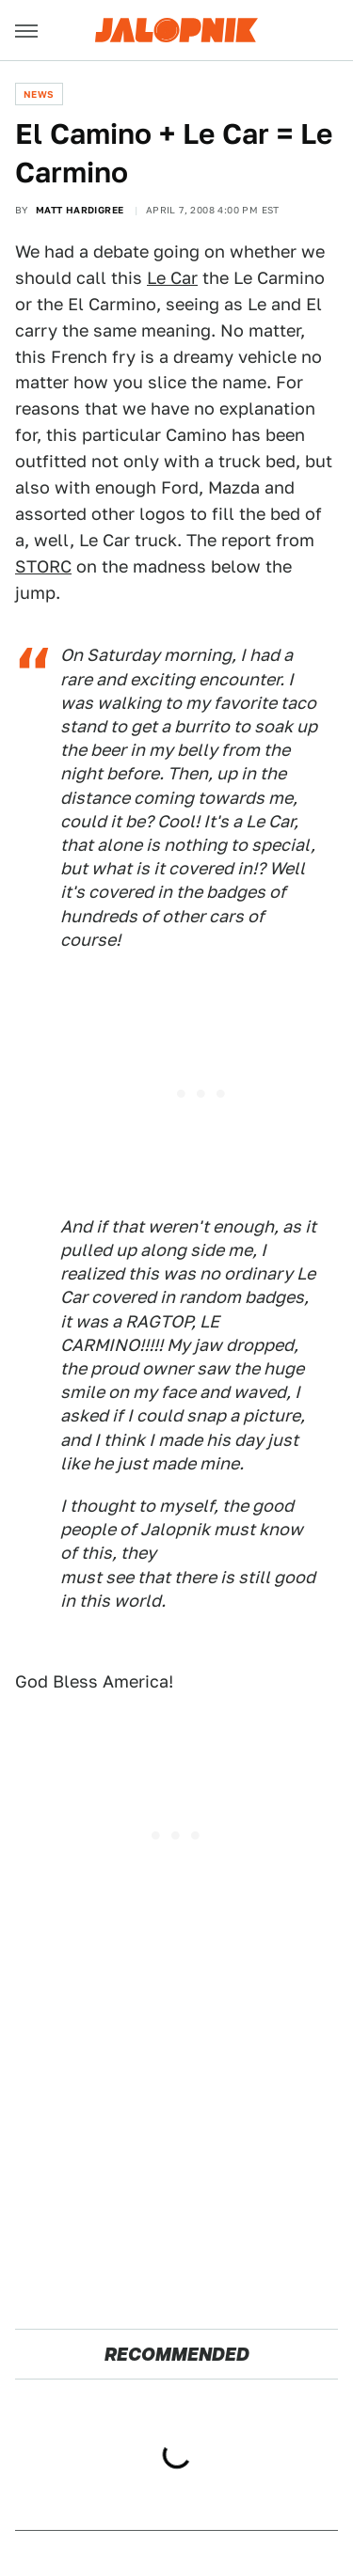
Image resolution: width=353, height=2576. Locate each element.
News (39, 94)
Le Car (172, 278)
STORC (43, 566)
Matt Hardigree (80, 209)
